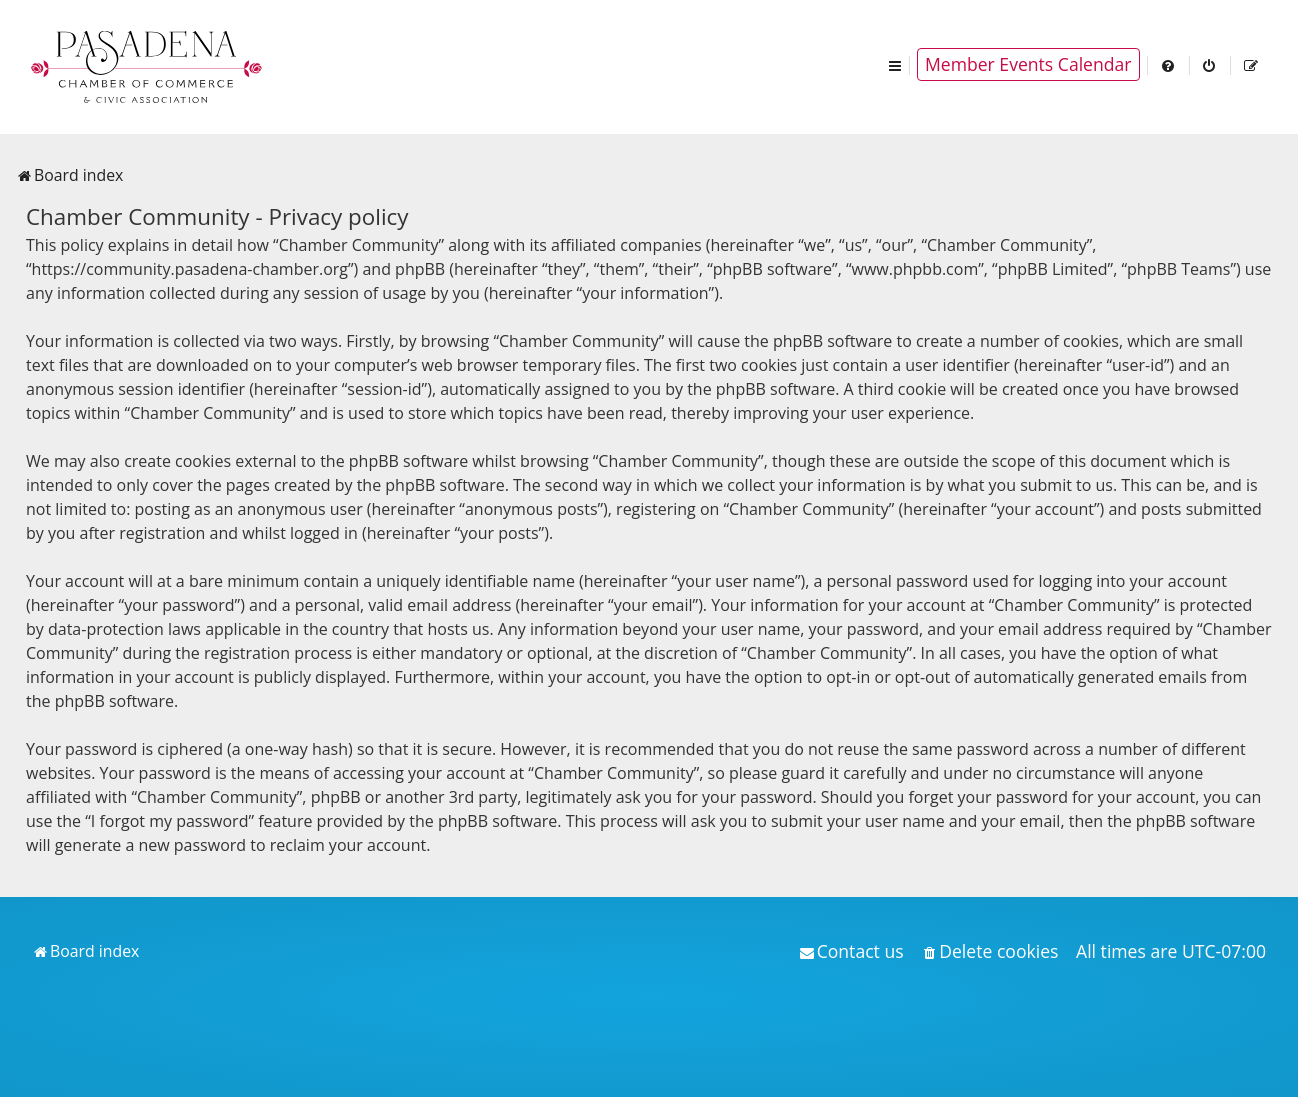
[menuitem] (1169, 64)
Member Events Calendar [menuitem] (1028, 64)
